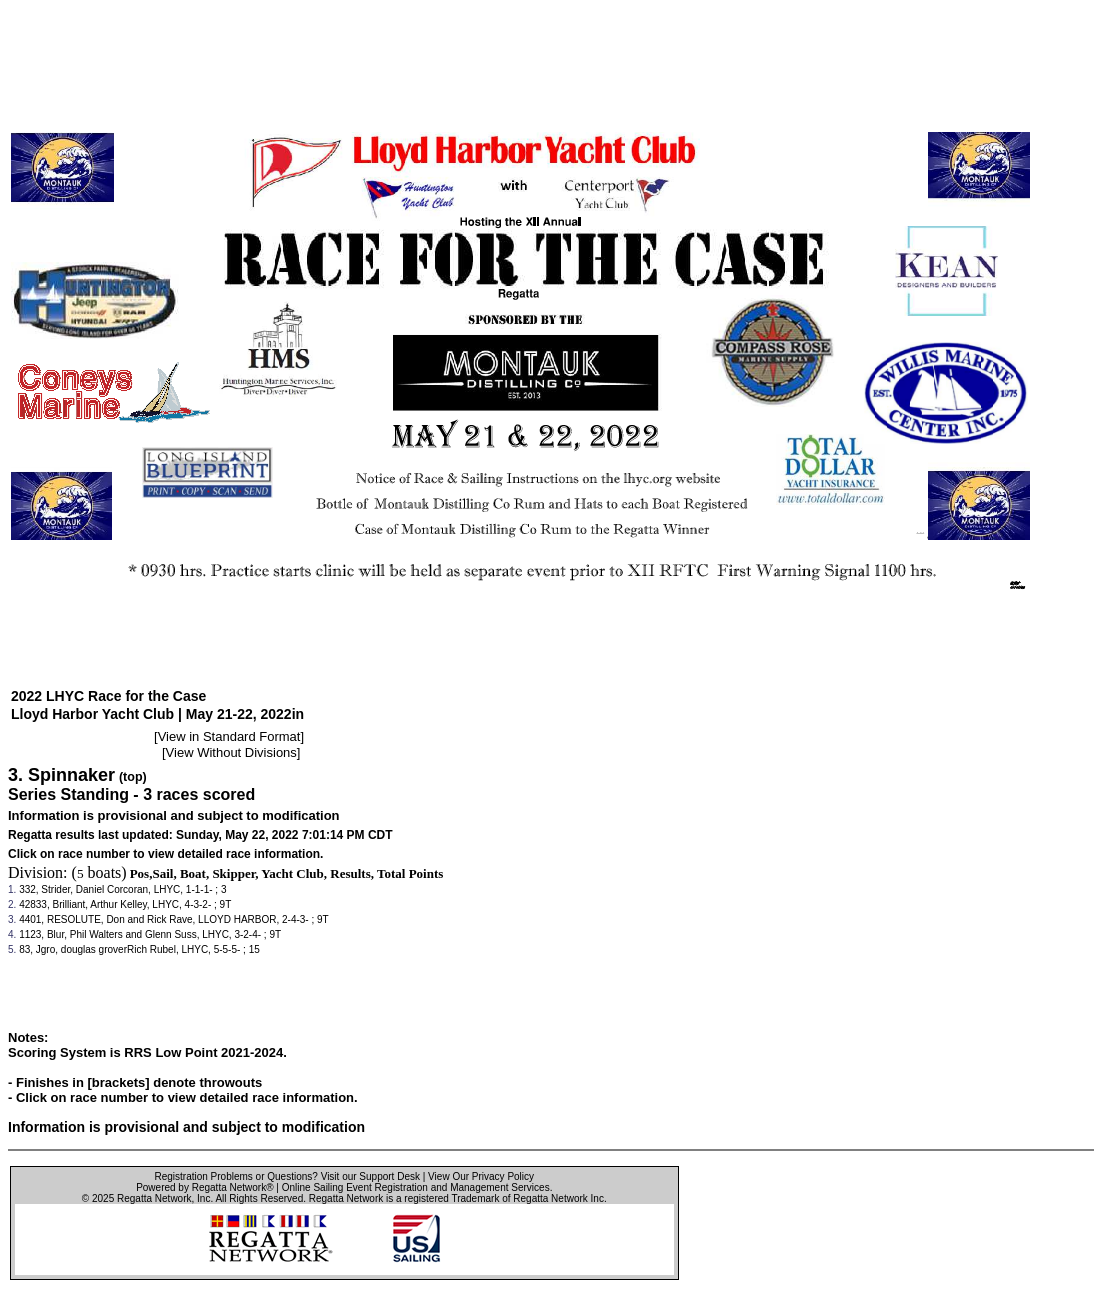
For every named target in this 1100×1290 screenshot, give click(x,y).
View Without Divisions (231, 752)
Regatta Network (154, 1198)
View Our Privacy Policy (481, 1176)
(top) (133, 777)
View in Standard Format (229, 736)
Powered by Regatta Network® (204, 1187)
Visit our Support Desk (370, 1176)
